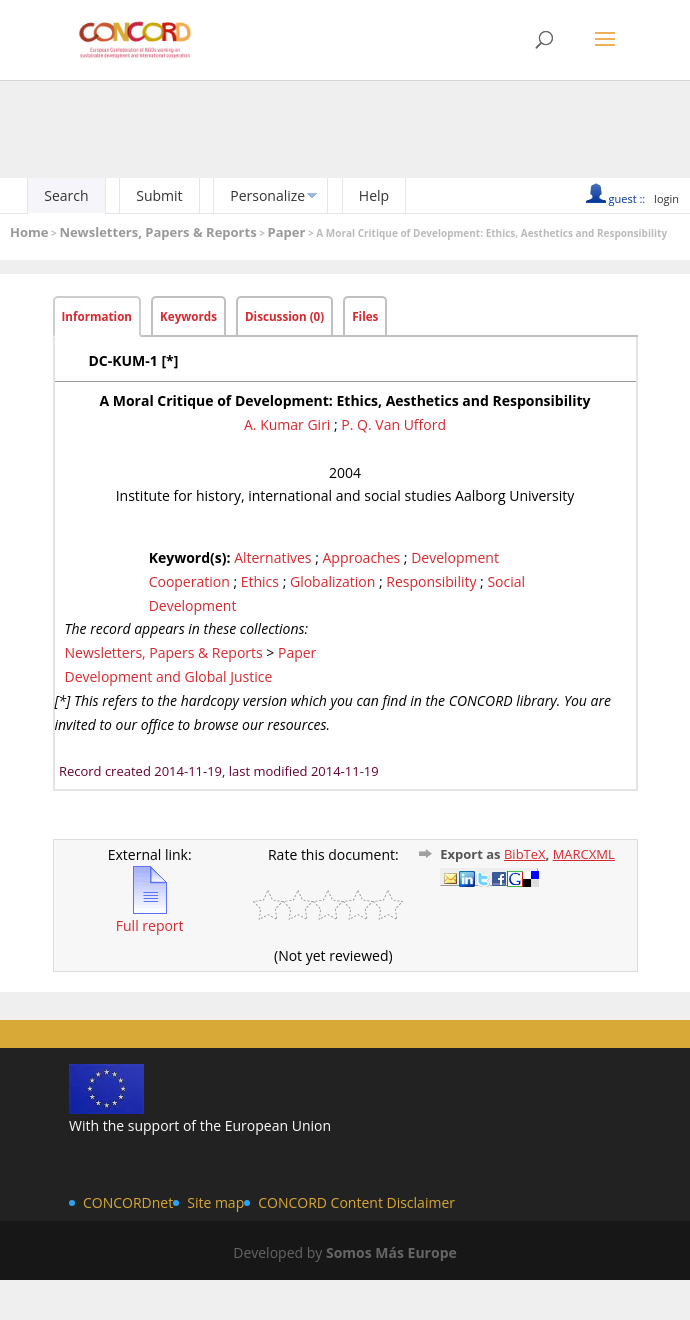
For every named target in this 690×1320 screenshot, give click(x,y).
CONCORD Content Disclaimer (356, 1202)
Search (66, 195)
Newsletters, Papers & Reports (157, 232)
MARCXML (584, 854)
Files (365, 316)
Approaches (361, 557)
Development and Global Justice (169, 676)
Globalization (332, 581)
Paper (287, 232)
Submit (159, 195)
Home (29, 232)
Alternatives (272, 557)
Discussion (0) (284, 316)
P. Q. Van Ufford (393, 424)
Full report (150, 917)
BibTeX (525, 854)
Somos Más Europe (391, 1252)
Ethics (260, 581)
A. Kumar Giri (287, 424)
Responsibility (431, 581)
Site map (215, 1202)
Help (374, 195)
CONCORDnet (128, 1202)
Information (97, 316)
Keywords (188, 316)
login (666, 198)
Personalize (267, 195)
